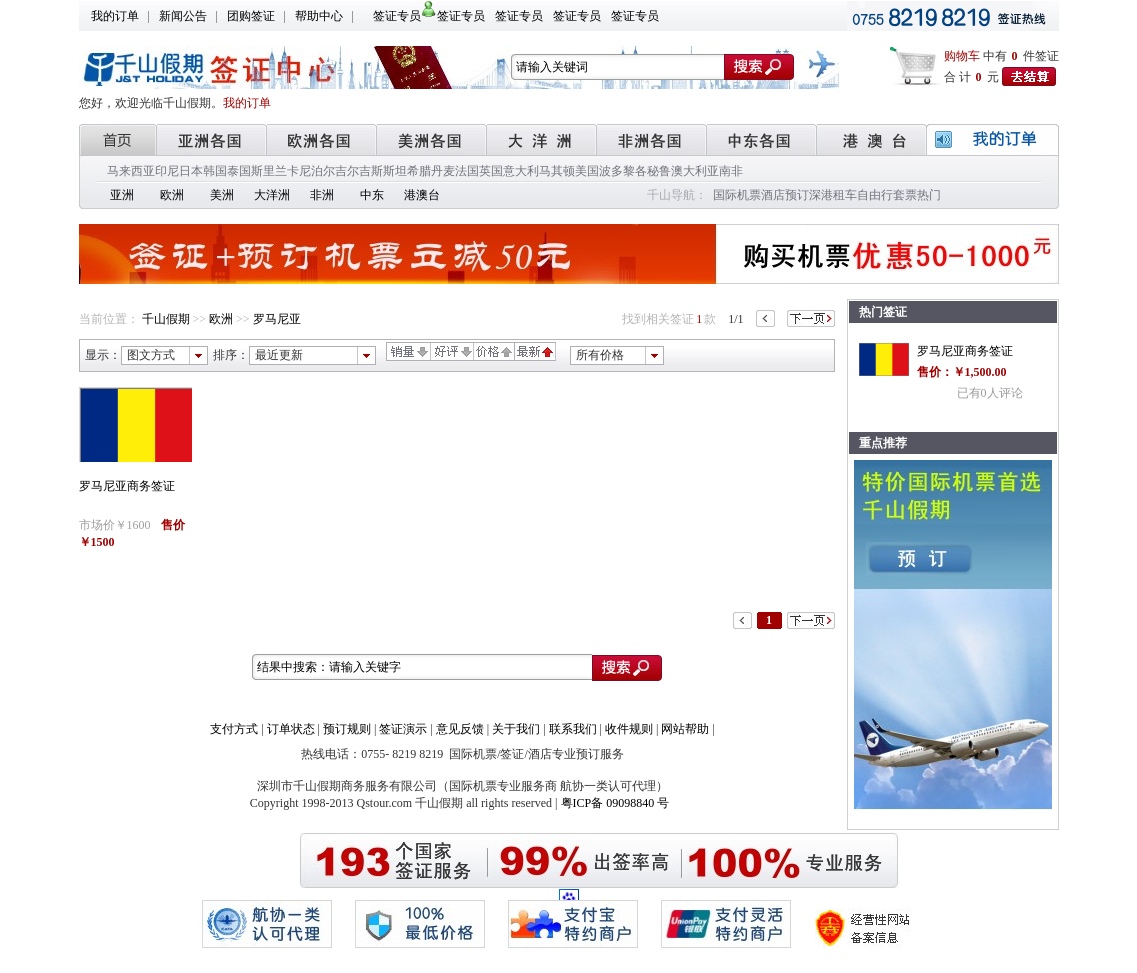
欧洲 (172, 195)
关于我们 (516, 729)
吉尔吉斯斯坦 (371, 171)
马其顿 (557, 171)
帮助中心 (319, 16)
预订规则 (347, 729)
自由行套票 (887, 195)
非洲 (322, 195)
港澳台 (422, 195)
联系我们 (573, 729)
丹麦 (443, 171)
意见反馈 (460, 729)
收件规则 (629, 729)
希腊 (419, 171)
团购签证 (251, 16)
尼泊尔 (317, 171)
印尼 (167, 171)
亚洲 (122, 195)
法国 (467, 171)
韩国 (215, 171)
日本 (191, 171)
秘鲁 (659, 171)
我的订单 (115, 16)
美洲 (222, 195)
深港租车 (833, 195)
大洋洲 (272, 195)
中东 (372, 195)
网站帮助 (685, 729)
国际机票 (737, 195)
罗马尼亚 (277, 319)
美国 (587, 171)
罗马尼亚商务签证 (127, 486)
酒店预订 (785, 195)
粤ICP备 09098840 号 (615, 803)
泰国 (239, 171)
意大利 (521, 171)
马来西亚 (131, 171)
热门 (929, 195)
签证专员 (397, 16)
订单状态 (291, 729)
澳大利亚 (695, 171)
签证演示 (403, 729)
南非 (731, 171)
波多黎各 (623, 171)
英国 (491, 171)
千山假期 (166, 319)
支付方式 (234, 729)
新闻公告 (183, 16)
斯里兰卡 (275, 171)
